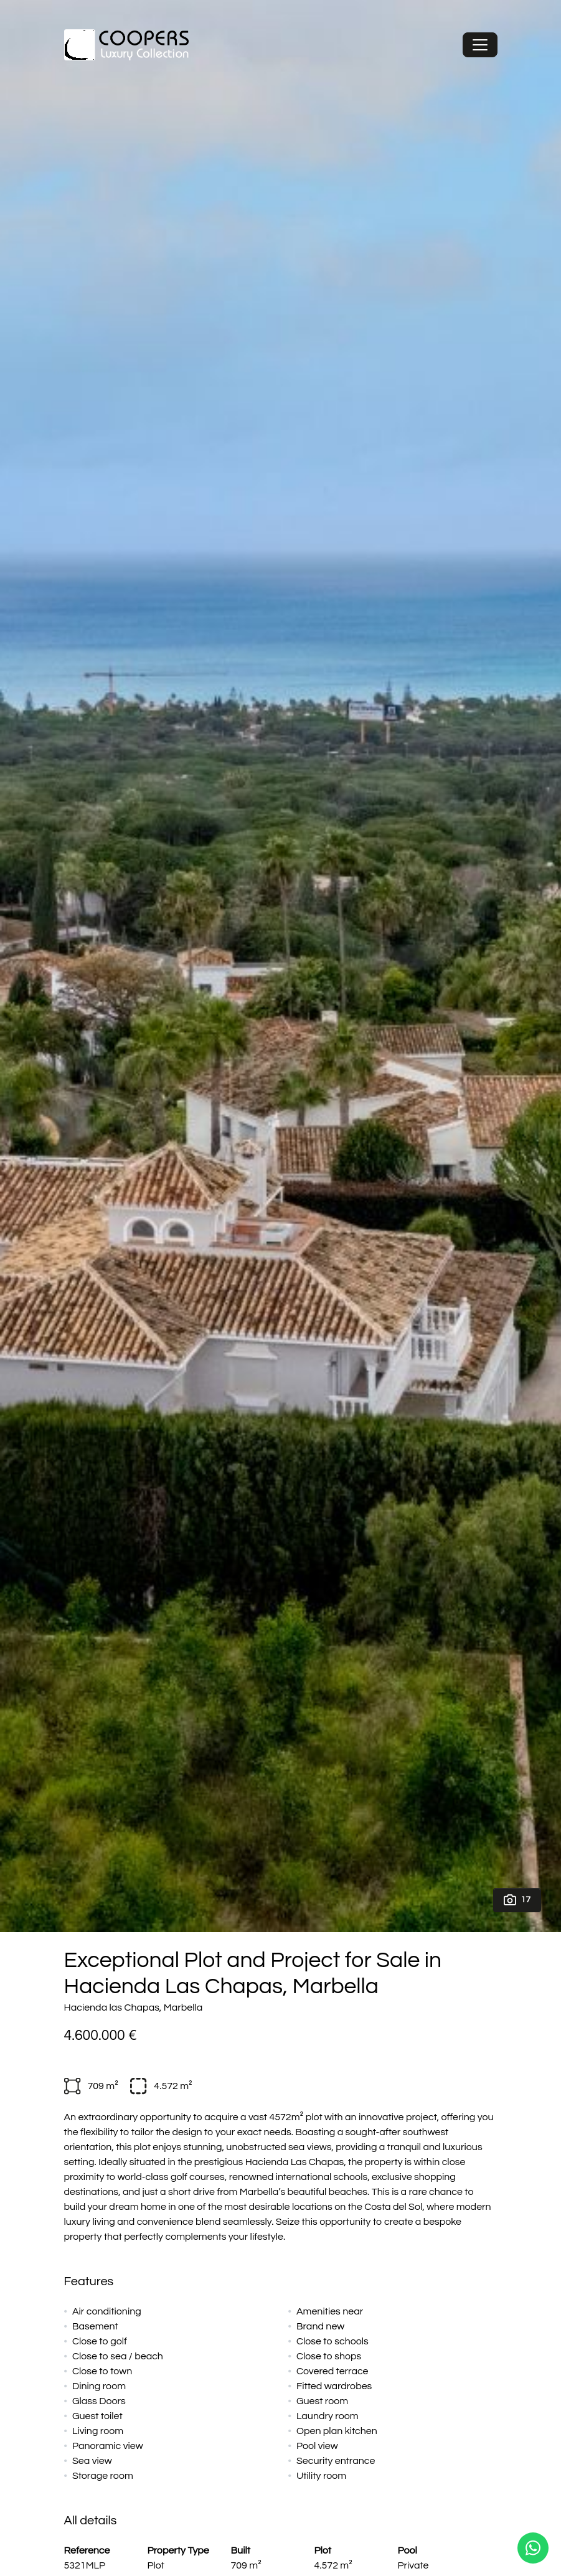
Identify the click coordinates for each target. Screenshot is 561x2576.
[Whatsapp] (533, 2548)
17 (517, 1900)
